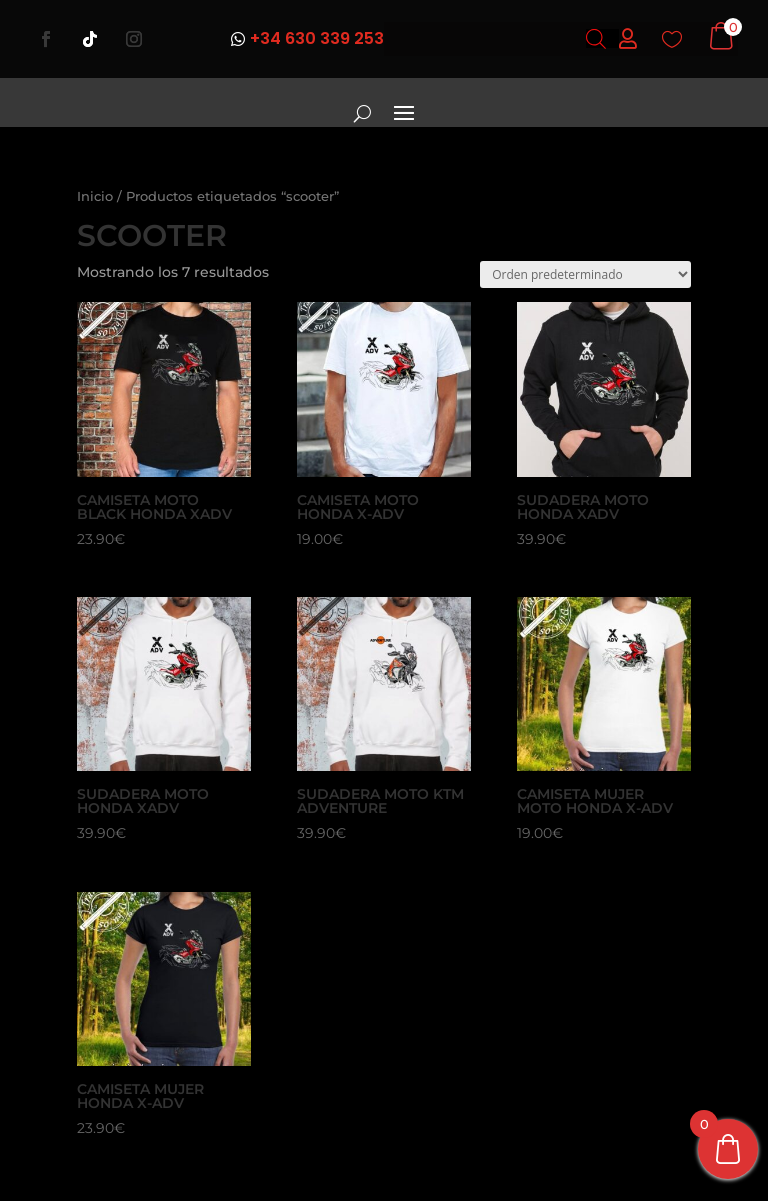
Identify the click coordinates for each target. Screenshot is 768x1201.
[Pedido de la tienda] (585, 274)
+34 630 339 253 (317, 38)
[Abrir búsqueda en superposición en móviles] (596, 38)
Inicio (95, 196)
